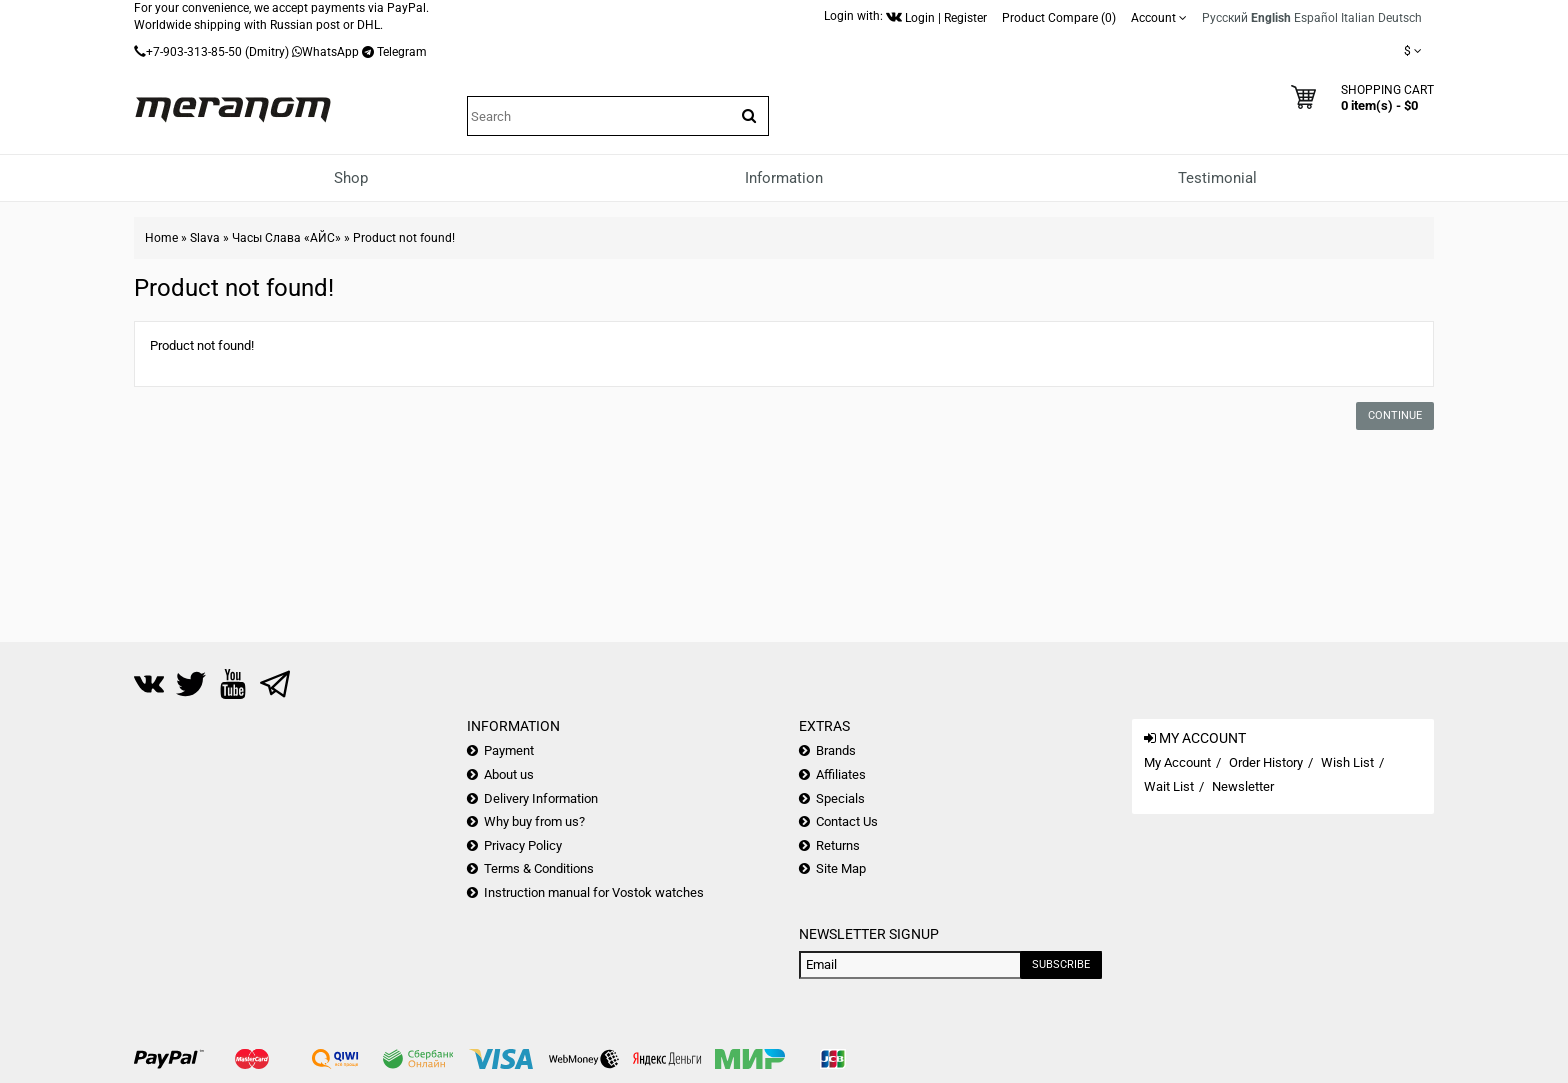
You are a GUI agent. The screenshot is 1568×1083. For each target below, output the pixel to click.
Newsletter (1243, 786)
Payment (509, 750)
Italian (1358, 18)
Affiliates (841, 774)
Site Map (841, 868)
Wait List (1169, 786)
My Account (1177, 762)
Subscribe (1061, 964)
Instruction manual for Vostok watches (594, 892)
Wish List (1347, 762)
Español (1316, 18)
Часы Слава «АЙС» (286, 238)
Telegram (402, 52)
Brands (836, 750)
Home (161, 238)
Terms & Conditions (539, 868)
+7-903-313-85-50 (194, 52)
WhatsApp (330, 52)
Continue (1395, 415)
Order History (1266, 762)
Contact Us (847, 821)
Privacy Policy (523, 845)
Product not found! (404, 238)
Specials (840, 798)
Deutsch (1400, 18)
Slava (205, 238)
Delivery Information (541, 798)
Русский (1225, 18)
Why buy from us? (534, 821)
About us (509, 774)
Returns (838, 845)
